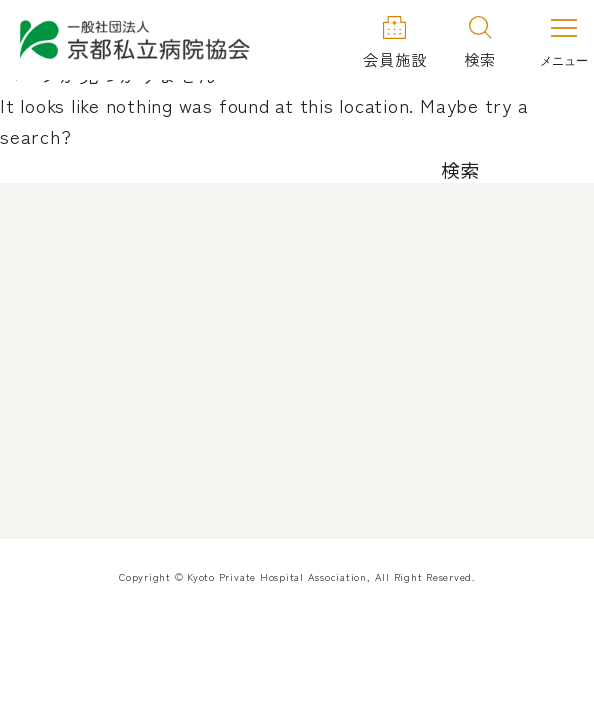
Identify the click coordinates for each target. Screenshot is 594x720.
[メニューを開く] (564, 39)
